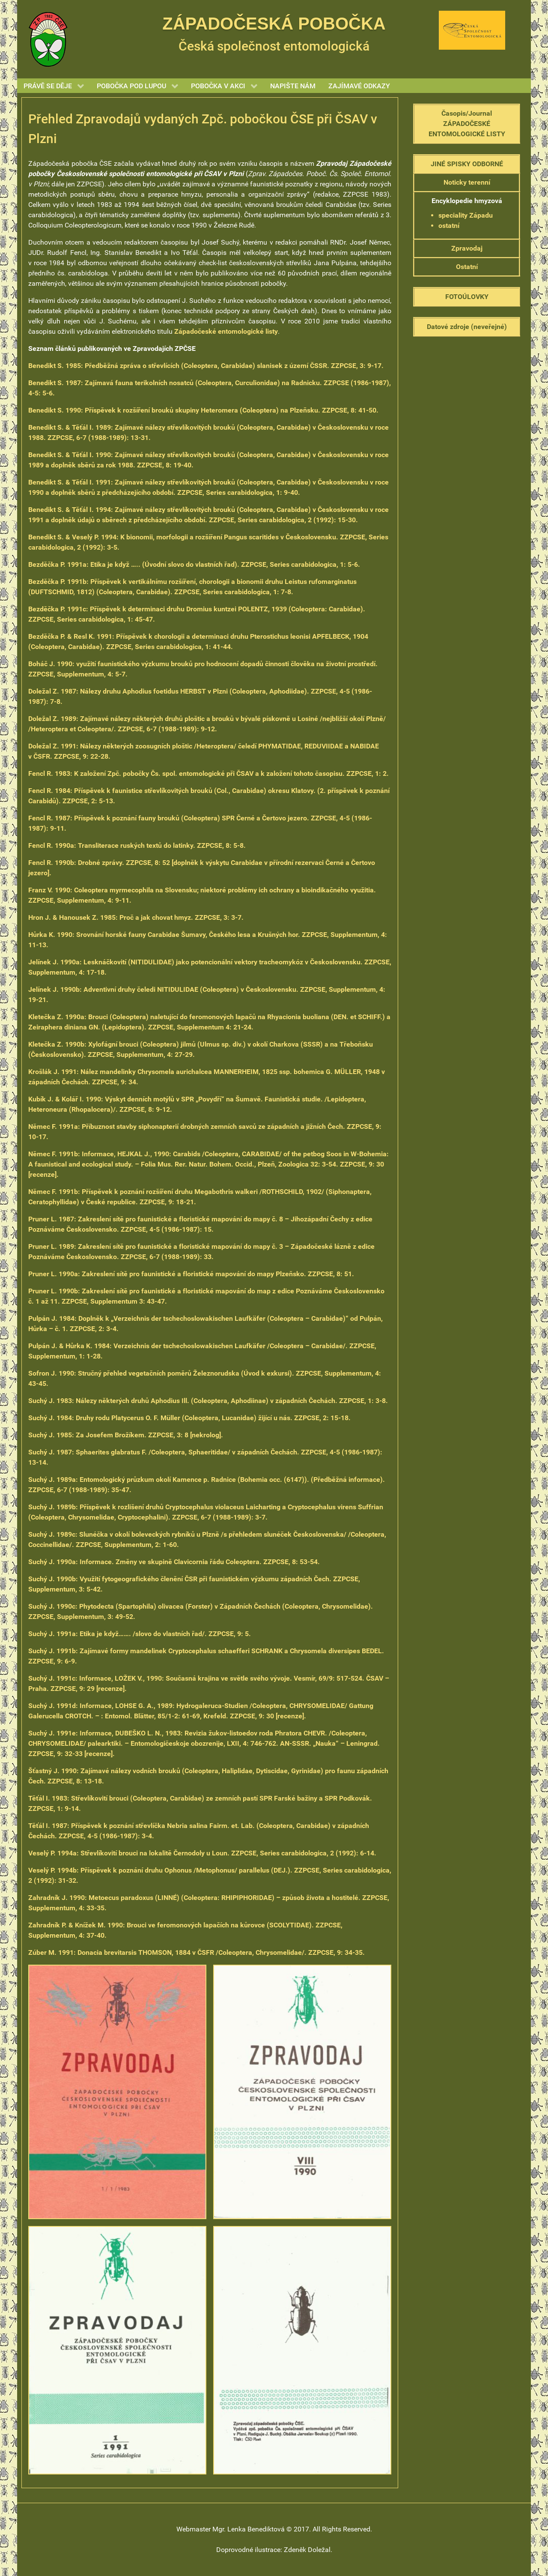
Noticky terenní (467, 182)
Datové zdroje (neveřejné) (467, 327)
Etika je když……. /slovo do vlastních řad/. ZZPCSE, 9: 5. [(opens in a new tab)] (139, 1634)
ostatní (448, 225)
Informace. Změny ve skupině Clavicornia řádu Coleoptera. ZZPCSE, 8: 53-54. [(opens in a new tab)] (174, 1562)
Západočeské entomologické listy (226, 331)
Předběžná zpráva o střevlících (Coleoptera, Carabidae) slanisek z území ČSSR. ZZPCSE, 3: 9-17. (206, 366)
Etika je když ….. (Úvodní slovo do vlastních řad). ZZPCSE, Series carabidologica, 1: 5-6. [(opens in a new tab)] (194, 564)
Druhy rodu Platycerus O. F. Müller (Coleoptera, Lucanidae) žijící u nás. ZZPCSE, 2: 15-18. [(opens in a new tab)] (189, 1418)
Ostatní (467, 267)
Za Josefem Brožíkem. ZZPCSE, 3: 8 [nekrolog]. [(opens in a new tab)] (125, 1435)
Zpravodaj (466, 248)
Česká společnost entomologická (274, 46)
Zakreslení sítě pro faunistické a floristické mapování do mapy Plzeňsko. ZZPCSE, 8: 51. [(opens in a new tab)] (191, 1274)
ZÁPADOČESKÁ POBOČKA (274, 23)
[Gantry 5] (48, 39)
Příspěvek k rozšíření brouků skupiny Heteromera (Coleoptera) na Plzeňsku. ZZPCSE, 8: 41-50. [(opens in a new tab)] (203, 410)
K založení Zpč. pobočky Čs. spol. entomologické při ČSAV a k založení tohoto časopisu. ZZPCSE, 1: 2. (208, 773)
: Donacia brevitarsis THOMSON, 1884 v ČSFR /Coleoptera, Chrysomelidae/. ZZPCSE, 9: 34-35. (196, 1952)
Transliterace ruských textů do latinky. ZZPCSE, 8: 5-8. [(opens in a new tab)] (137, 845)
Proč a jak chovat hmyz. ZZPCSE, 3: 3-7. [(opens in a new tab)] (136, 917)
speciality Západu (465, 215)
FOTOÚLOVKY (466, 297)
